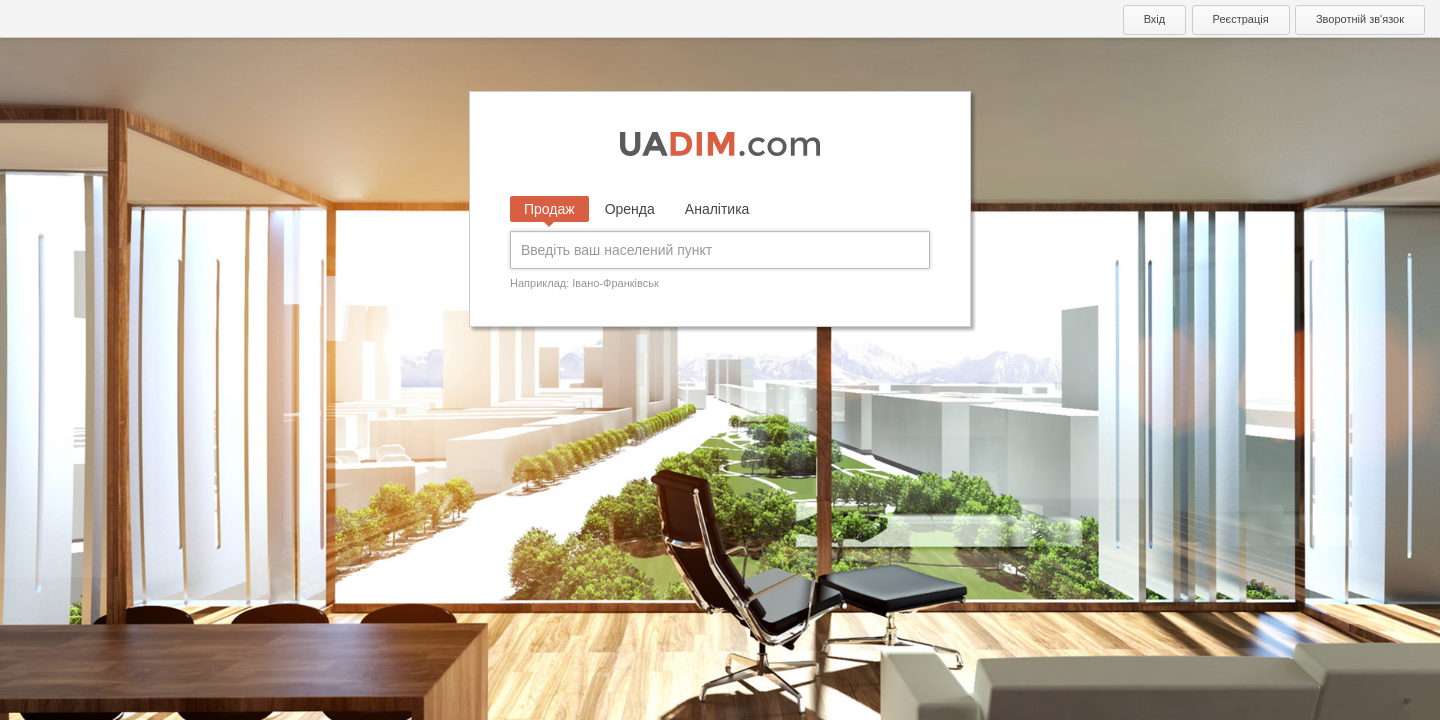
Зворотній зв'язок (1360, 19)
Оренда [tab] (630, 209)
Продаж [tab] (549, 209)
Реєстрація (1241, 19)
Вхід (1155, 19)
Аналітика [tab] (717, 209)
